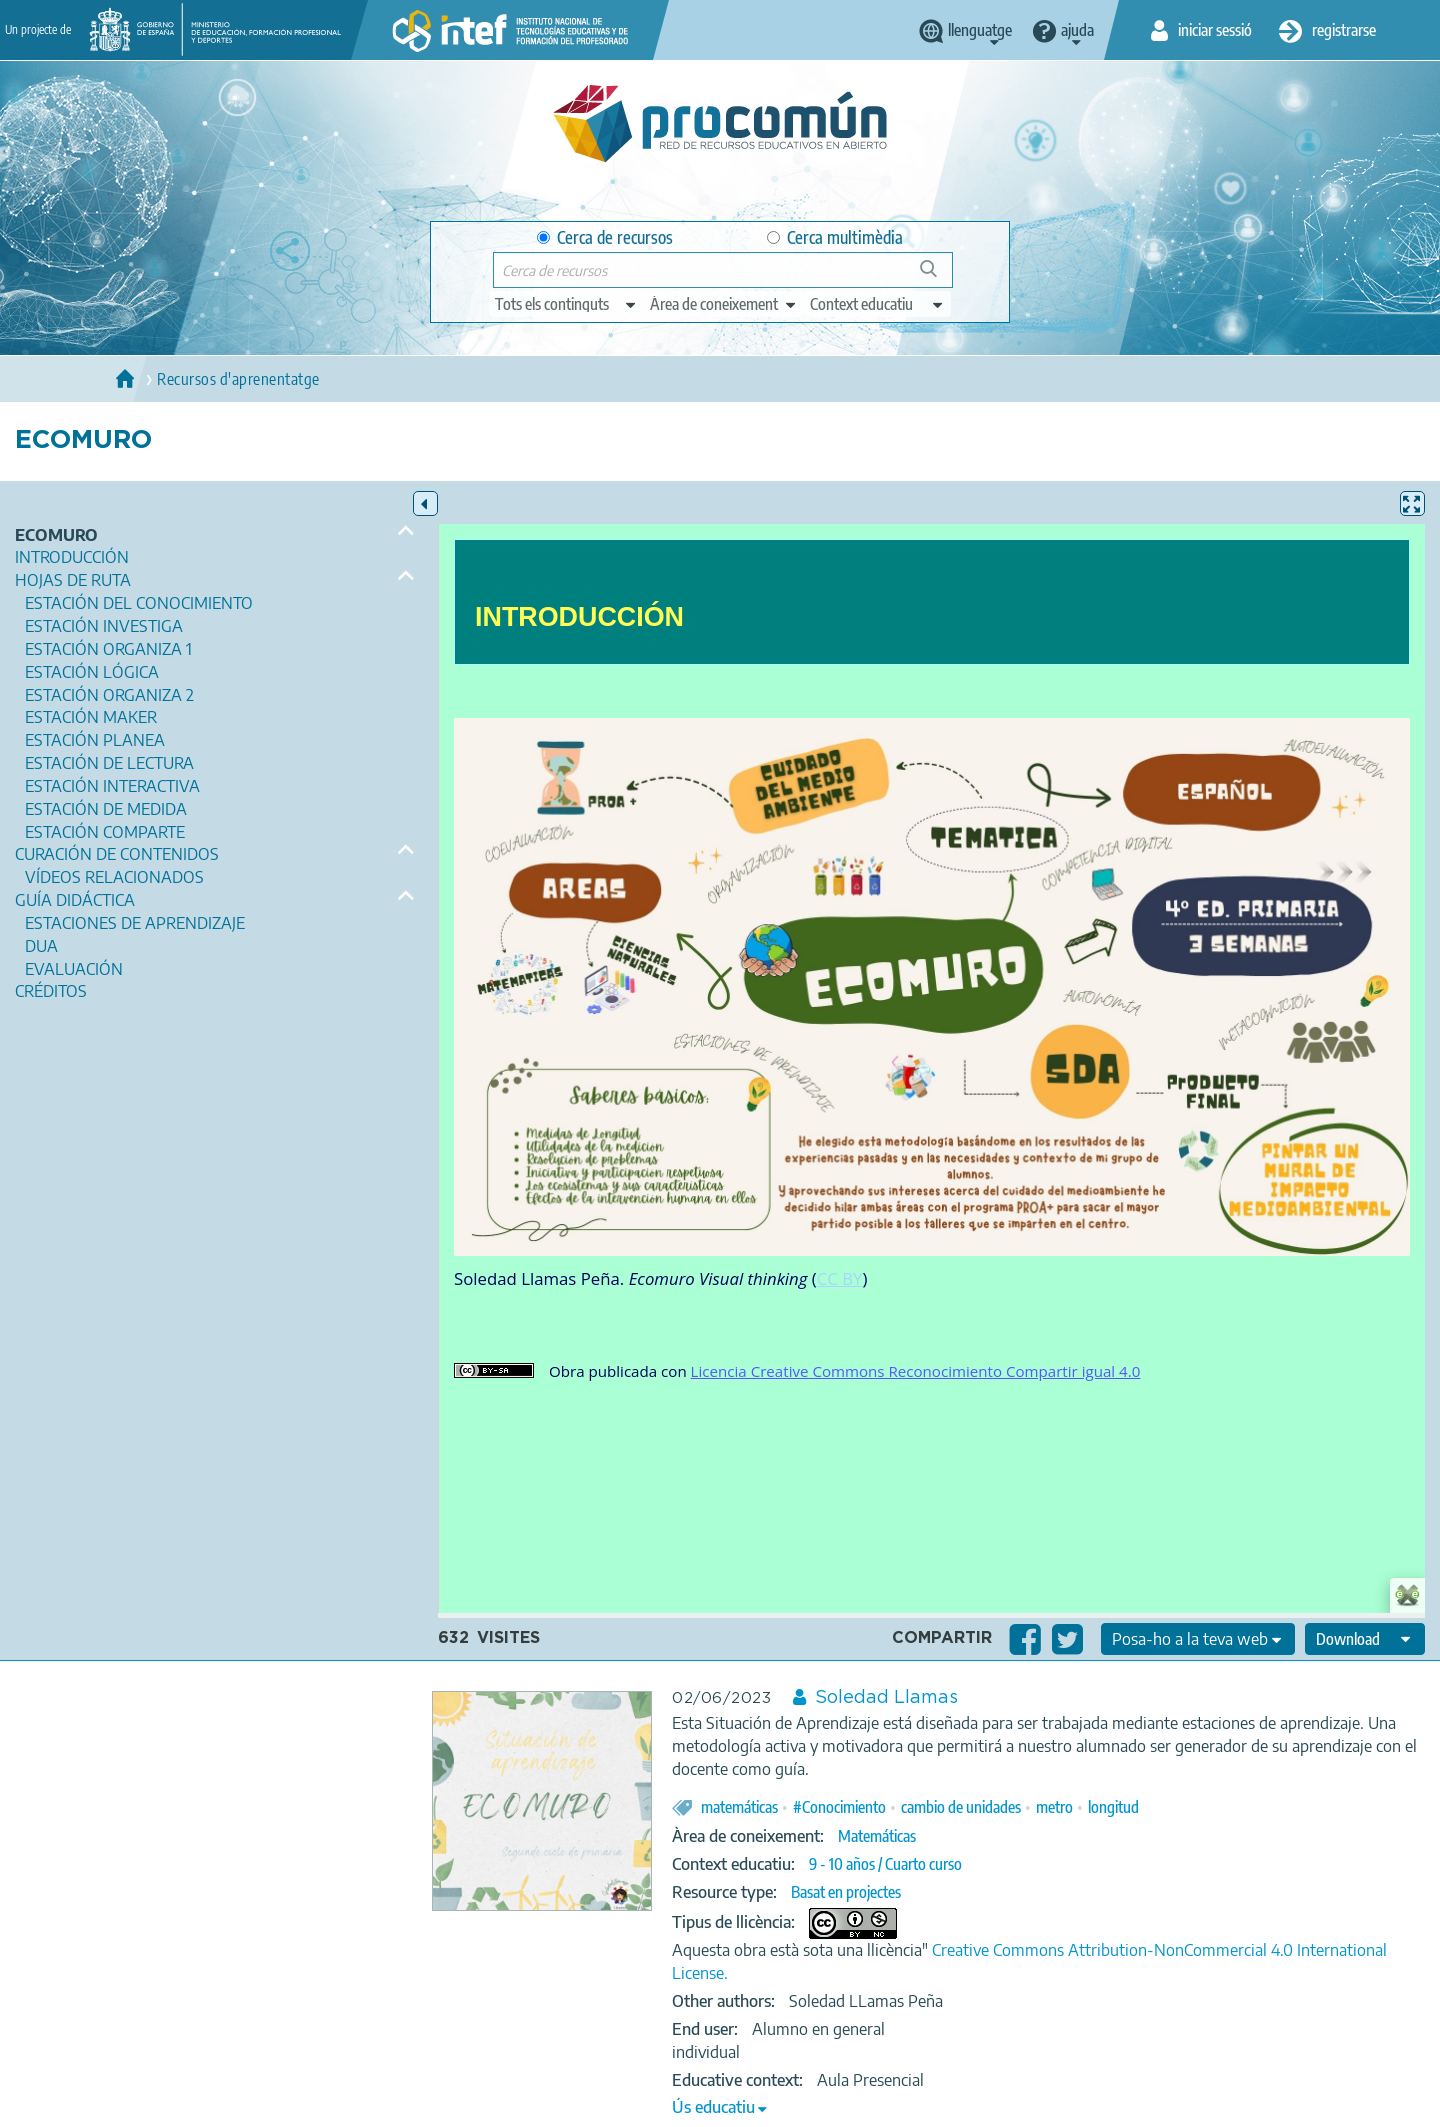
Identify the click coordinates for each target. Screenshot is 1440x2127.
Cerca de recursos (605, 237)
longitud (1113, 1807)
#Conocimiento (839, 1807)
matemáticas (739, 1807)
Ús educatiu (713, 2107)
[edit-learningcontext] (877, 304)
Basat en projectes (846, 1892)
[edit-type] (566, 304)
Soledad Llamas (886, 1698)
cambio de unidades (961, 1807)
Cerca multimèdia (835, 237)
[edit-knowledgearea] (724, 304)
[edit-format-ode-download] (1365, 1639)
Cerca (937, 276)
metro (1054, 1807)
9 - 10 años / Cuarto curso (885, 1864)
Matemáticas (877, 1836)
